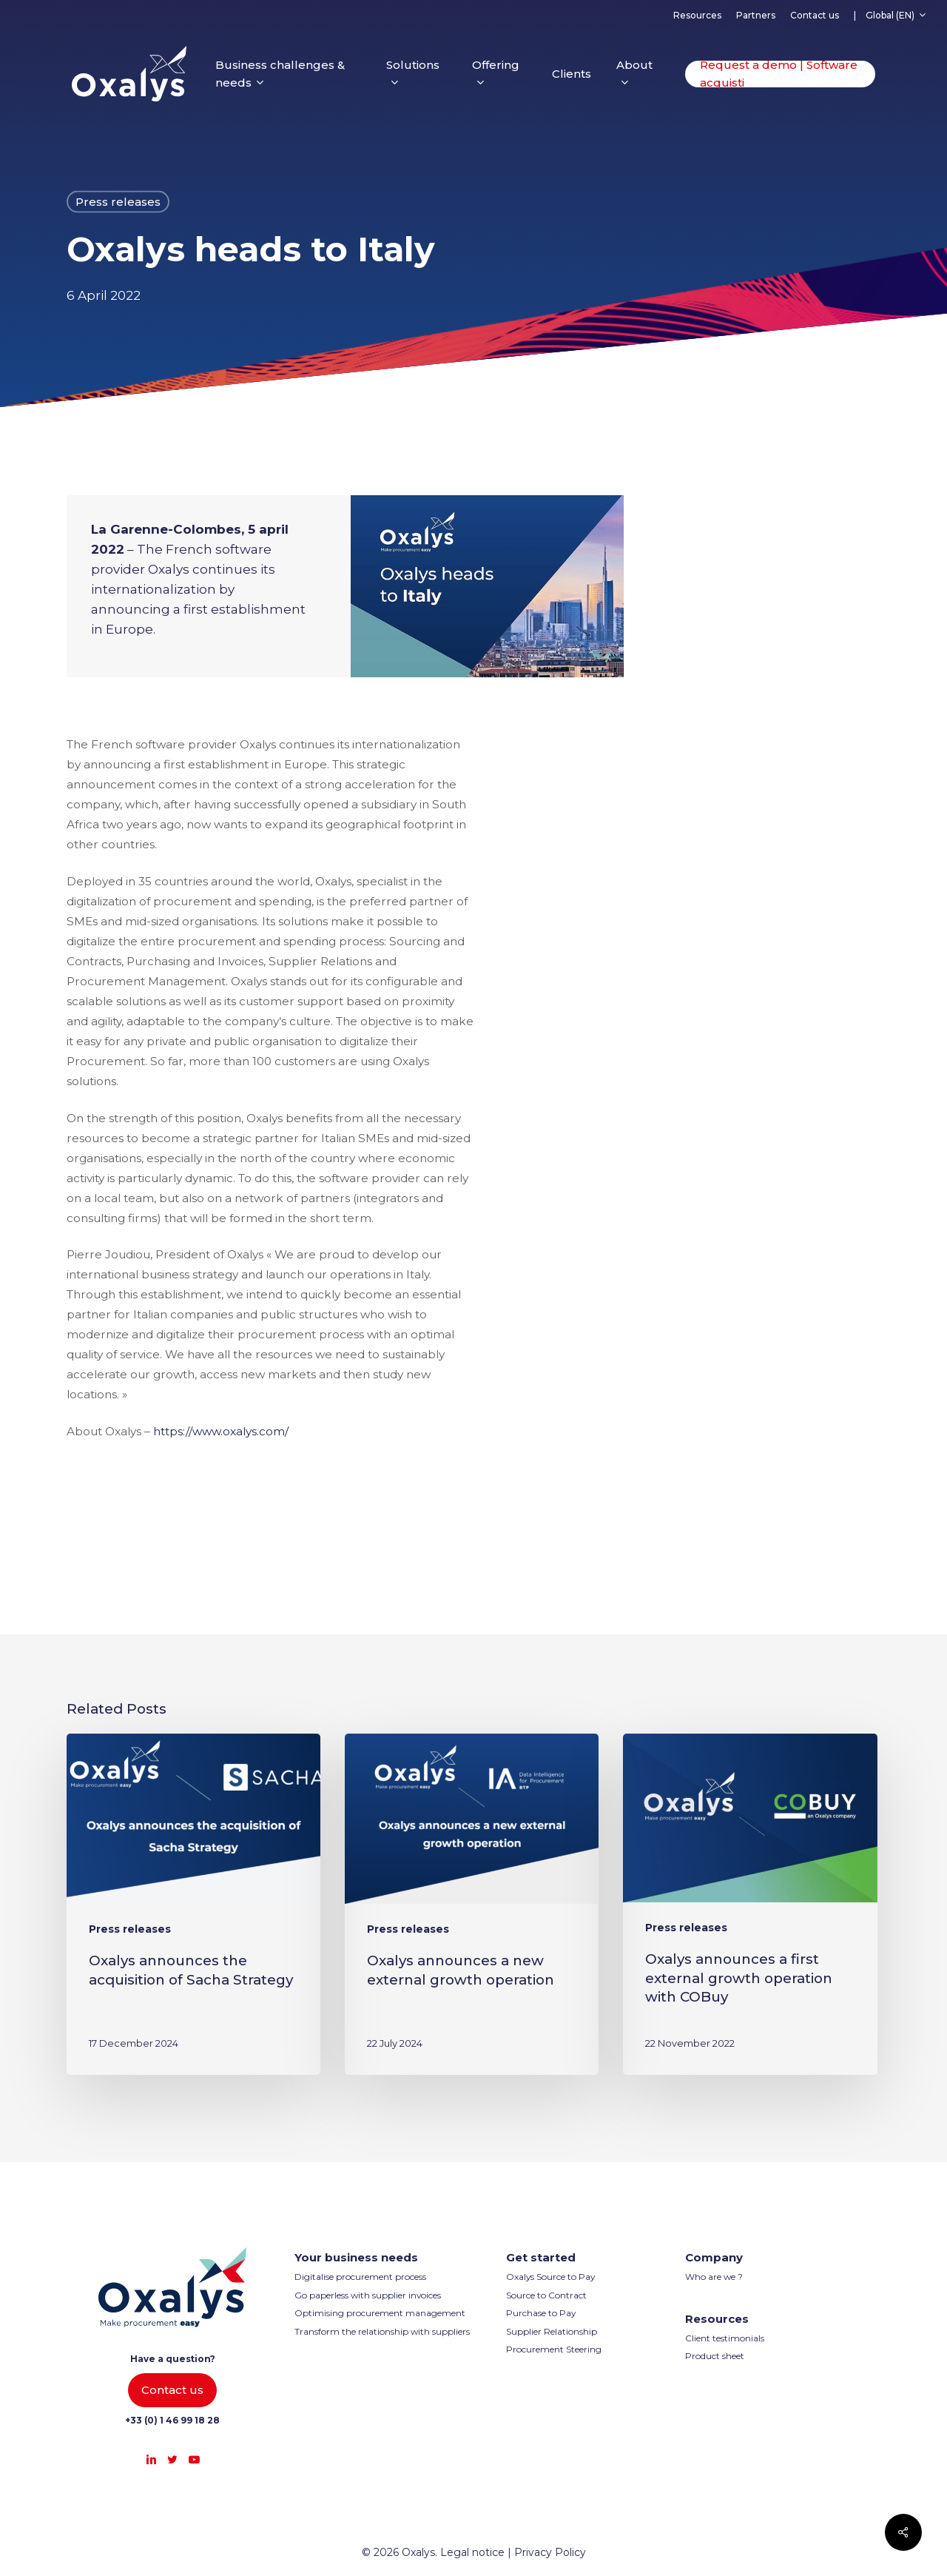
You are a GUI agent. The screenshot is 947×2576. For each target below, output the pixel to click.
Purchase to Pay (541, 2312)
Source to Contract (546, 2295)
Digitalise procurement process (360, 2276)
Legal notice (472, 2552)
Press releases (118, 202)
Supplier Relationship (551, 2331)
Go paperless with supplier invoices (367, 2295)
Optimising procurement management (379, 2312)
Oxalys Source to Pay (550, 2276)
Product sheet (714, 2355)
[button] (172, 2390)
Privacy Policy (550, 2552)
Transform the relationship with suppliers (382, 2331)
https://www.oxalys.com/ (221, 1431)
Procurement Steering (553, 2349)
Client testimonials (724, 2338)
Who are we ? (714, 2276)
